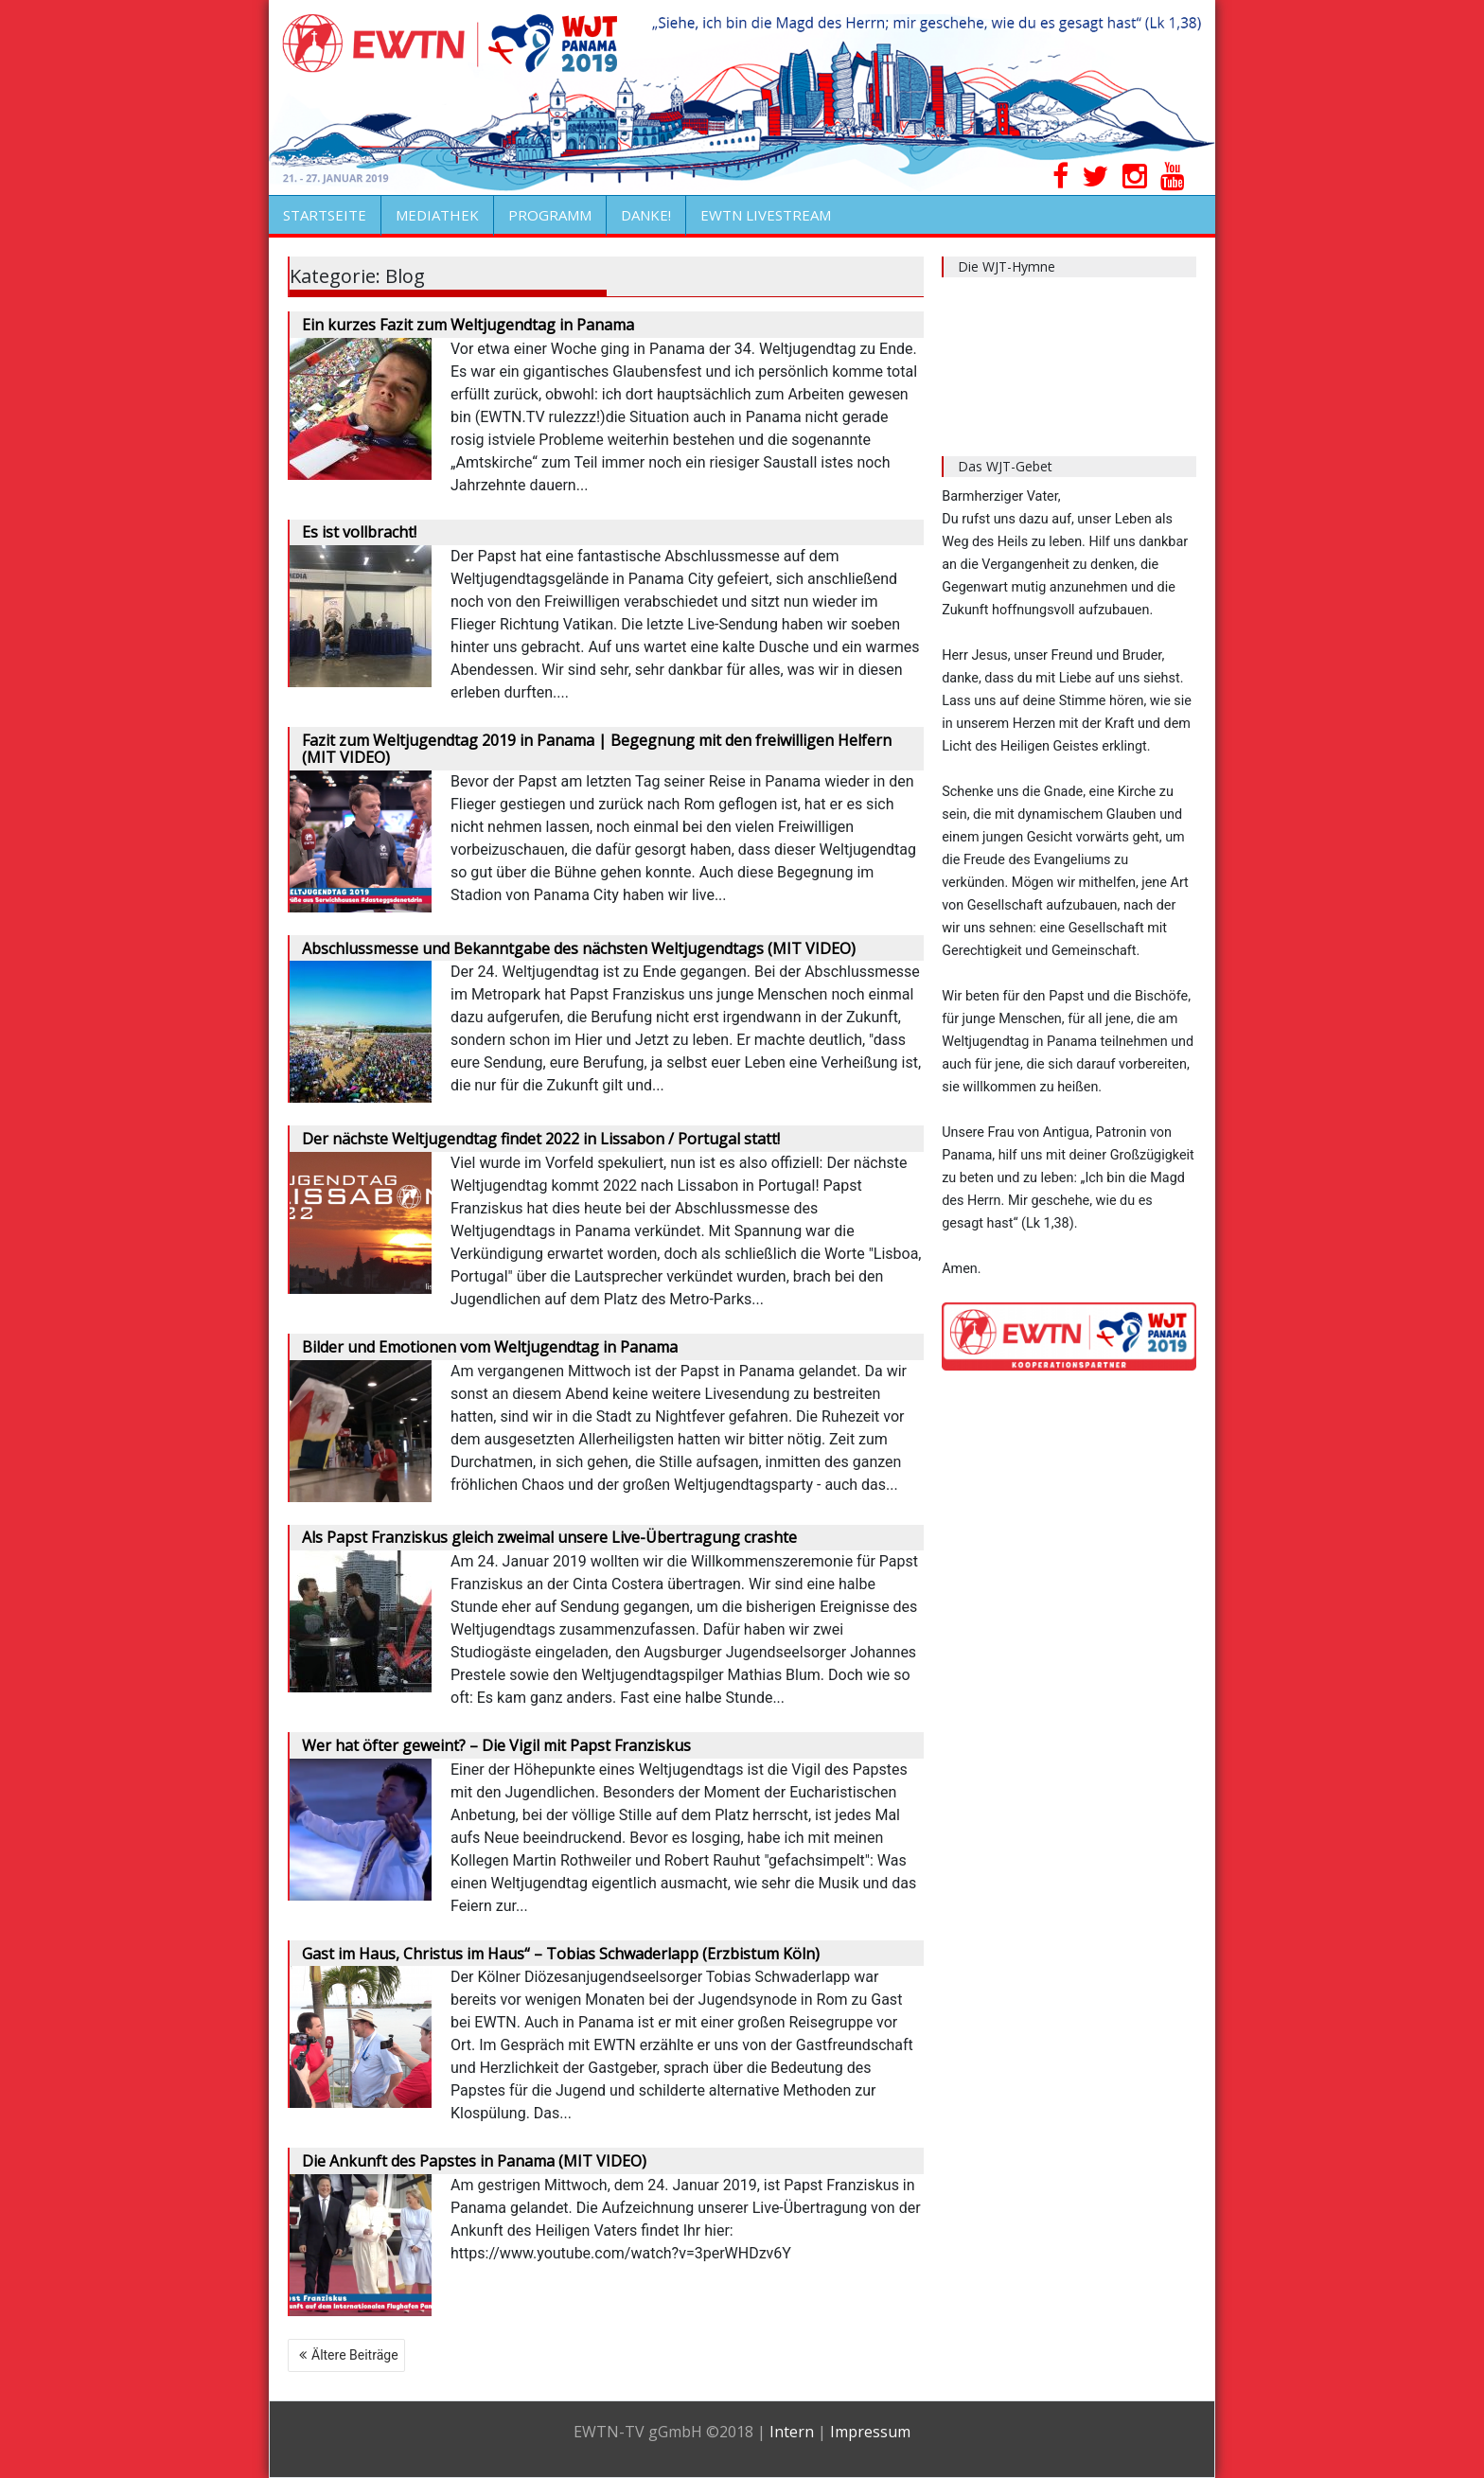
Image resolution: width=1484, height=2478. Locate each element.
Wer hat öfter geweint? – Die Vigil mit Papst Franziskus (496, 1745)
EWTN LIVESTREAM (765, 214)
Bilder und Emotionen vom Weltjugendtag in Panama (490, 1346)
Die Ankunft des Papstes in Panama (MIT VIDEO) (474, 2161)
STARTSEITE (324, 214)
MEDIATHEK (437, 214)
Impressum (870, 2431)
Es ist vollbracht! (359, 532)
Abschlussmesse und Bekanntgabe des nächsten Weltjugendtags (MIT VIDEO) (579, 948)
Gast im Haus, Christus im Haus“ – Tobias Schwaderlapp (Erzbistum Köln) (561, 1953)
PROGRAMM (550, 214)
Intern (791, 2431)
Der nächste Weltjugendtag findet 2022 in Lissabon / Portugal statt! (541, 1138)
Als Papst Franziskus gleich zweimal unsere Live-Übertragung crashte (549, 1537)
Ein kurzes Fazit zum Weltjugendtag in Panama (468, 324)
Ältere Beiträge (354, 2355)
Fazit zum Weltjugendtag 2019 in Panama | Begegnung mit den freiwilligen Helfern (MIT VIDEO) (597, 749)
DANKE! (646, 214)
